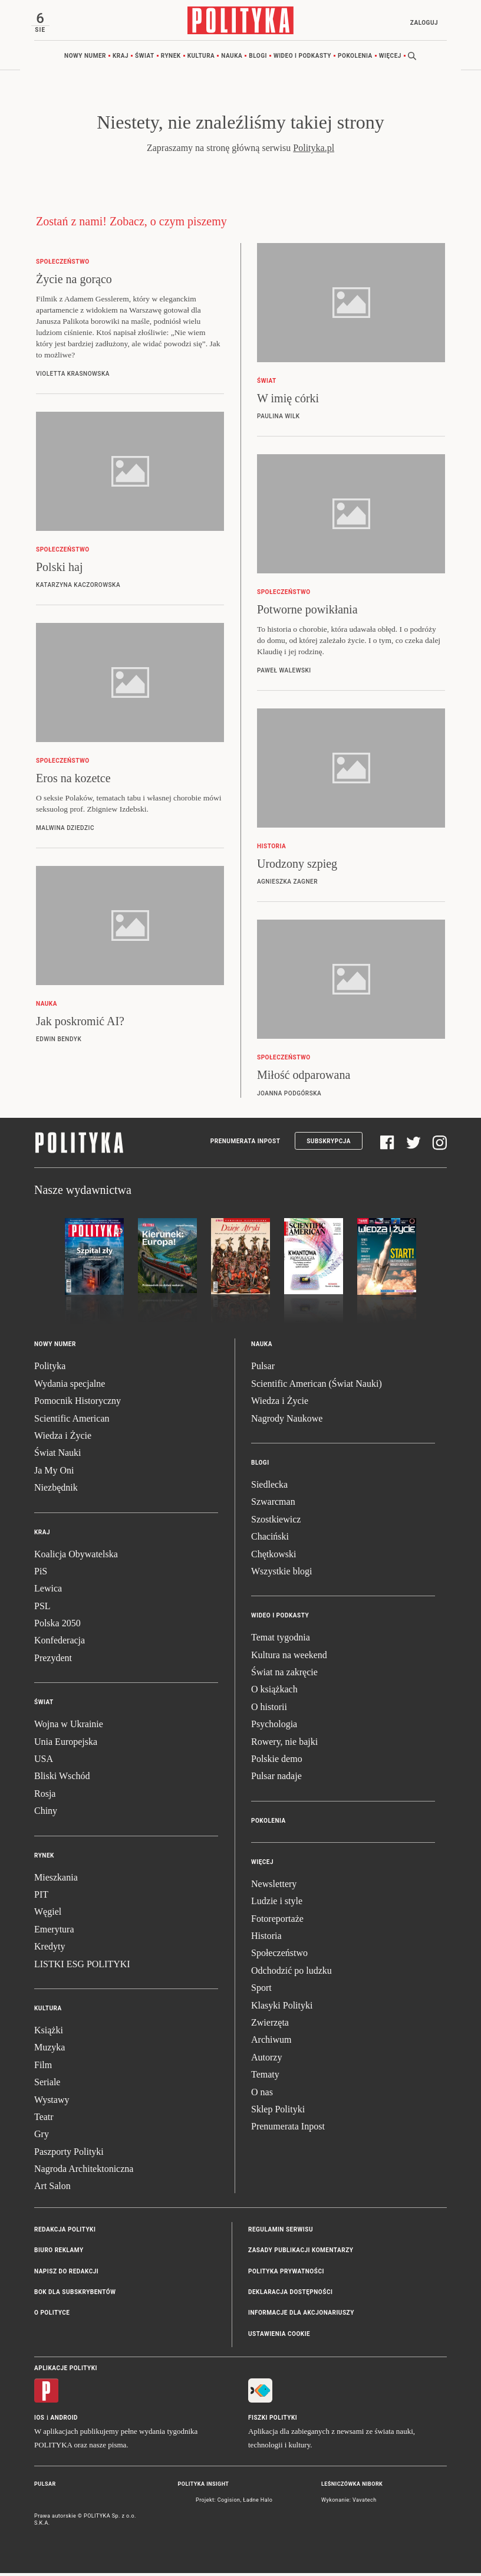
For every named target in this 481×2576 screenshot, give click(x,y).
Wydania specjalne (69, 1386)
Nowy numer (85, 58)
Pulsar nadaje (276, 1779)
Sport (261, 1991)
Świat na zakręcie (284, 1676)
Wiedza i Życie (62, 1439)
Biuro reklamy (59, 2253)
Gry (41, 2137)
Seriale (47, 2086)
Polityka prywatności (286, 2274)
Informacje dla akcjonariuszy (301, 2316)
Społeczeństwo (279, 1956)
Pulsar (263, 1369)
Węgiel (47, 1915)
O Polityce (52, 2316)
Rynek (171, 58)
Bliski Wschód (62, 1779)
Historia (266, 1939)
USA (43, 1762)
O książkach (274, 1693)
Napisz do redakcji (66, 2274)
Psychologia (274, 1727)
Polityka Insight (203, 2487)
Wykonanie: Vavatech (349, 2503)
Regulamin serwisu (280, 2232)
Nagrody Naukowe (286, 1421)
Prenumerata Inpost (245, 1144)
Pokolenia (355, 58)
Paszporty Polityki (69, 2155)
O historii (269, 1710)
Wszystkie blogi (281, 1574)
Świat (144, 58)
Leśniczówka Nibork (352, 2487)
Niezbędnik (56, 1491)
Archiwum (271, 2043)
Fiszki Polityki (272, 2421)
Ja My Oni (54, 1473)
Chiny (45, 1814)
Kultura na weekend (289, 1658)
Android (64, 2421)
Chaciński (270, 1540)
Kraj (121, 58)
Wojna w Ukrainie (68, 1727)
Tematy (265, 2078)
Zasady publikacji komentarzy (300, 2253)
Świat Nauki (57, 1456)
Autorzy (266, 2060)
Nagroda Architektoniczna (83, 2172)
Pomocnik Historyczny (77, 1404)
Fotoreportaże (277, 1922)
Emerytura (54, 1932)
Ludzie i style (276, 1904)
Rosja (44, 1796)
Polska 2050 (57, 1627)
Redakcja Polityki (64, 2232)
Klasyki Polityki (281, 2008)
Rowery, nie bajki (284, 1745)
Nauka (231, 58)
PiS (40, 1574)
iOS (39, 2421)
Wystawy (51, 2103)
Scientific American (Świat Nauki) (316, 1386)
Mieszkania (56, 1880)
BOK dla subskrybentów (75, 2295)
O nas (262, 2095)
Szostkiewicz (276, 1522)
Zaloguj (420, 22)
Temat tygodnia (280, 1641)
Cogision (229, 2503)
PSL (42, 1609)
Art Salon (52, 2189)
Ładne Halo (257, 2503)
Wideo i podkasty (302, 58)
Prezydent (53, 1661)
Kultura (201, 58)
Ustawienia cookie (279, 2337)
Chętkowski (273, 1557)
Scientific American (72, 1421)
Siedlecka (269, 1488)
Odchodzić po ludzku (291, 1973)
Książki (48, 2033)
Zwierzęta (270, 2025)
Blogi (258, 58)
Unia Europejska (65, 1745)
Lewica (48, 1592)
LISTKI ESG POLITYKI (82, 1967)
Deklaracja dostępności (290, 2295)
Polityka (49, 1369)
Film (43, 2068)
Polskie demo (276, 1762)
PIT (41, 1898)
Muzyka (49, 2051)
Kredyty (49, 1950)
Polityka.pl (313, 151)
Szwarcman (273, 1505)
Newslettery (273, 1887)
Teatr (44, 2120)
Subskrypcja (329, 1144)
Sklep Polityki (278, 2112)
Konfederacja (59, 1644)
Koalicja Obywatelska (76, 1557)
